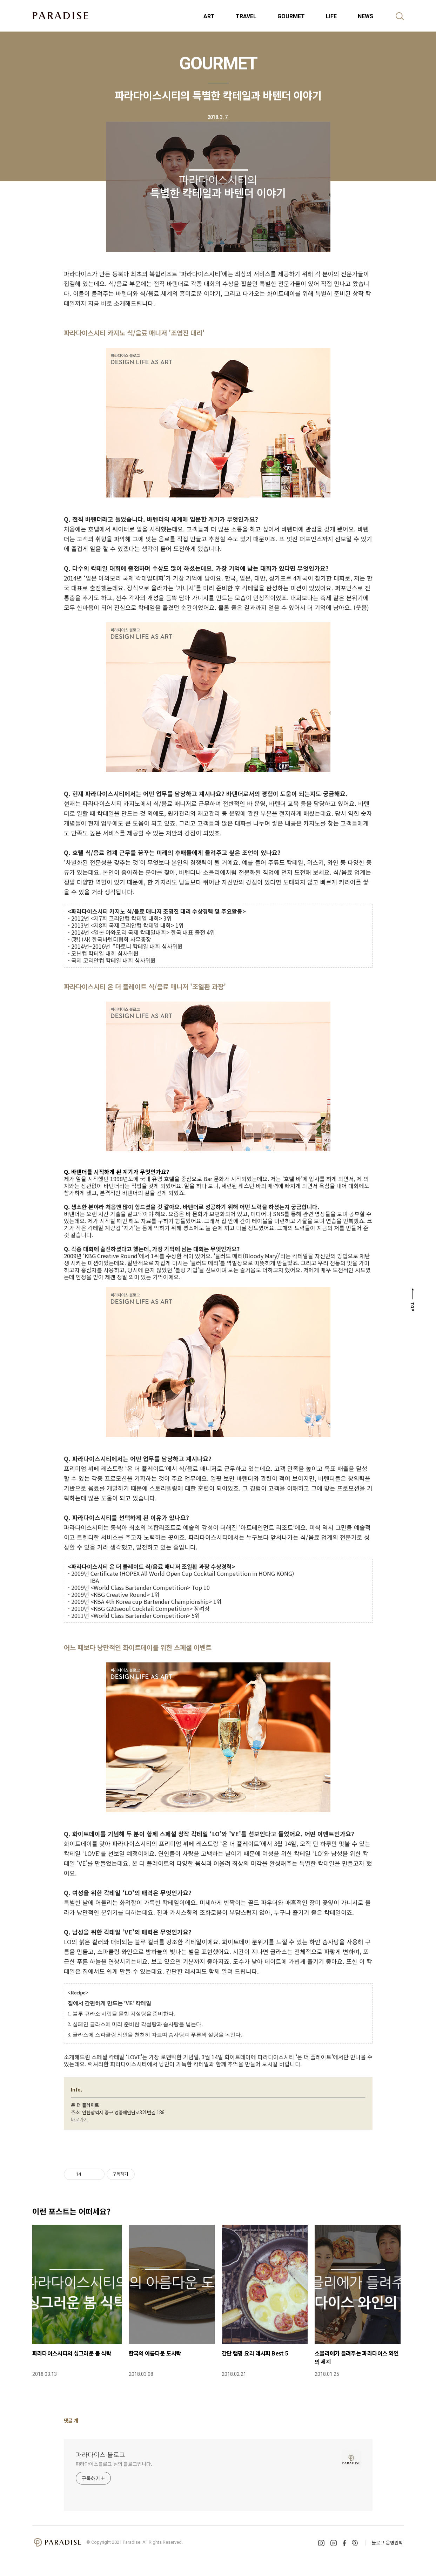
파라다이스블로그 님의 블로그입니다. (114, 2463)
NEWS (365, 16)
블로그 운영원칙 (387, 2542)
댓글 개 (71, 2420)
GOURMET (291, 16)
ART (209, 16)
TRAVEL (246, 16)
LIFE (331, 16)
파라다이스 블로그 (100, 2454)
